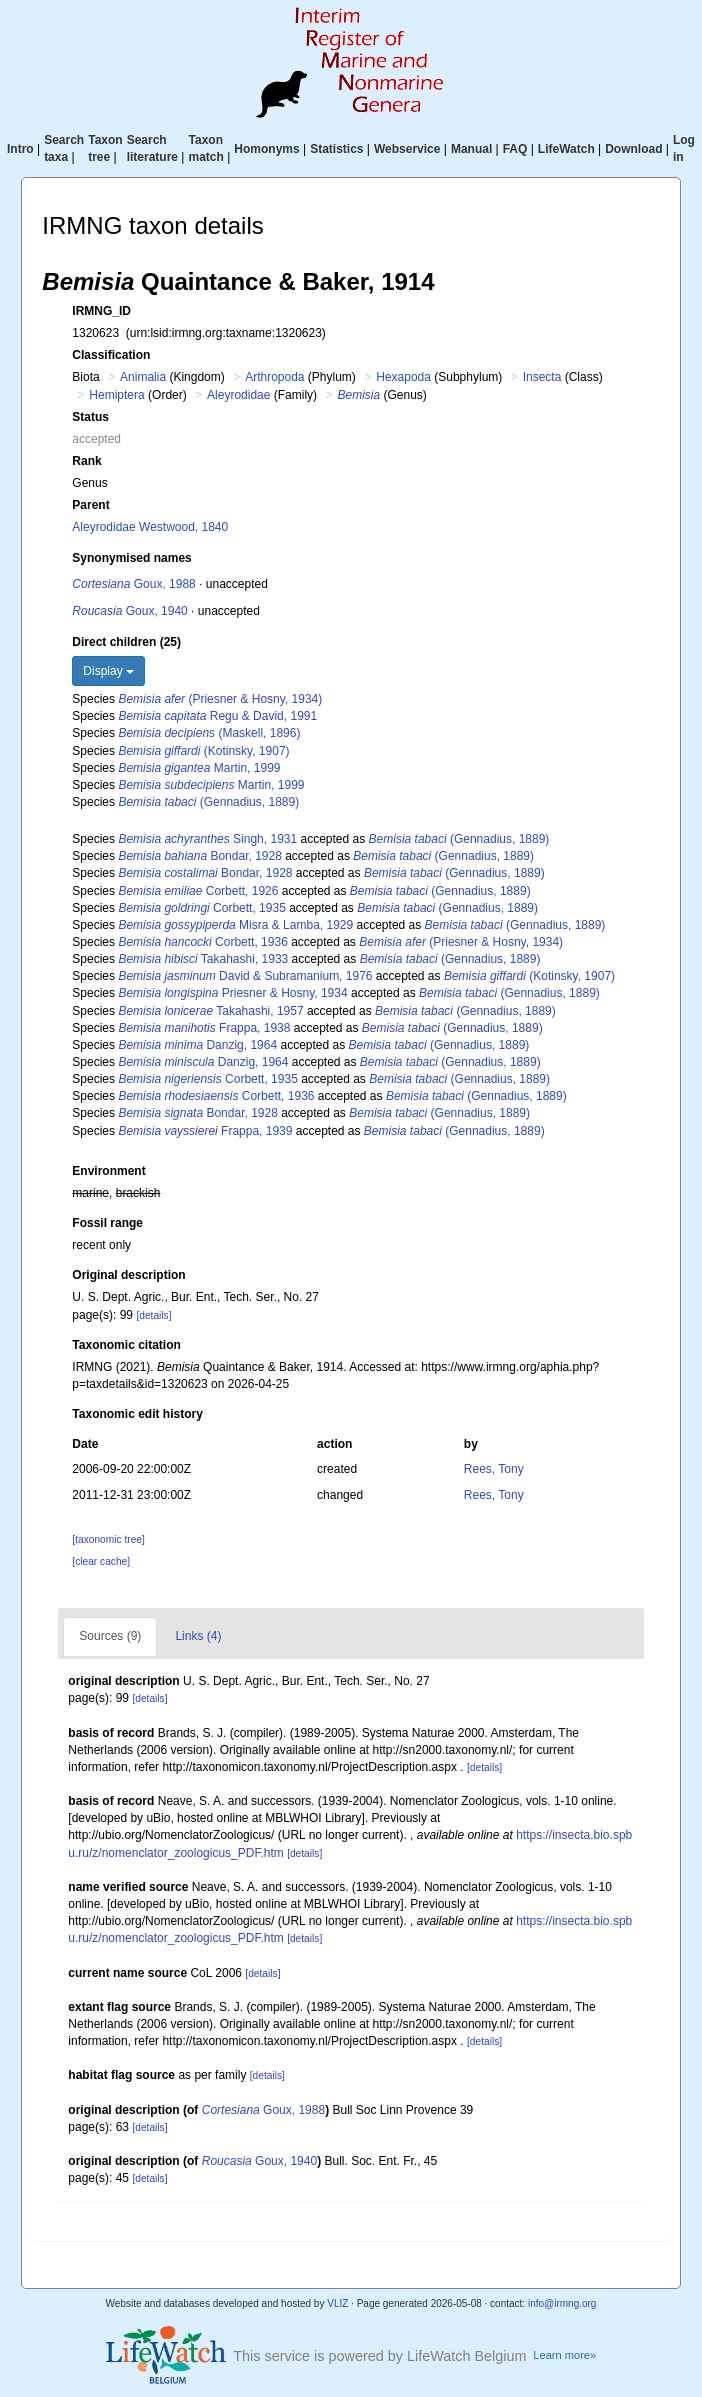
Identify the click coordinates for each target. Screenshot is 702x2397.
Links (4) (198, 1636)
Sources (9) (110, 1636)
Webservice (407, 149)
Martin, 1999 (199, 768)
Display (108, 671)
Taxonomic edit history (137, 1414)
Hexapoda (403, 377)
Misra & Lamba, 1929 (235, 925)
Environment (108, 1171)
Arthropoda (274, 377)
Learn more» (564, 2355)
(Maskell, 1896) (209, 733)
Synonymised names (131, 558)
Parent (90, 505)
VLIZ (337, 2303)
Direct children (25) (126, 642)
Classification (111, 355)
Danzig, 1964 (197, 1045)
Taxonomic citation (126, 1345)
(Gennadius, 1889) (208, 802)
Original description (128, 1275)
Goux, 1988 (133, 584)
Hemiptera (116, 395)
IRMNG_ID (101, 311)
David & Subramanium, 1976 (245, 976)
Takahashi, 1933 (203, 959)
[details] (153, 1315)
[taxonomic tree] (108, 1539)
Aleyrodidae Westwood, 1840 (150, 527)
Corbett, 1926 (198, 891)
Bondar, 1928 (199, 856)
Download (633, 149)
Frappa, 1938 (204, 1028)
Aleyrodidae (238, 395)
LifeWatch (566, 149)
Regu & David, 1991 (217, 716)
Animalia (143, 377)
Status (90, 417)
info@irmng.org (562, 2303)
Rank (86, 461)
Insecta (542, 377)
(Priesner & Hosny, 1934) (220, 699)
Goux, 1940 (129, 611)
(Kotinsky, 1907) (203, 751)
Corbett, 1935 (201, 908)
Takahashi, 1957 (210, 1011)
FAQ (515, 149)
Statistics (336, 149)
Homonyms (266, 149)
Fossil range (107, 1223)
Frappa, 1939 (205, 1131)
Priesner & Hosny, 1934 (232, 993)
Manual (471, 149)
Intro (20, 149)
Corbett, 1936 (202, 942)
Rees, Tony (494, 1469)
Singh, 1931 (207, 839)
